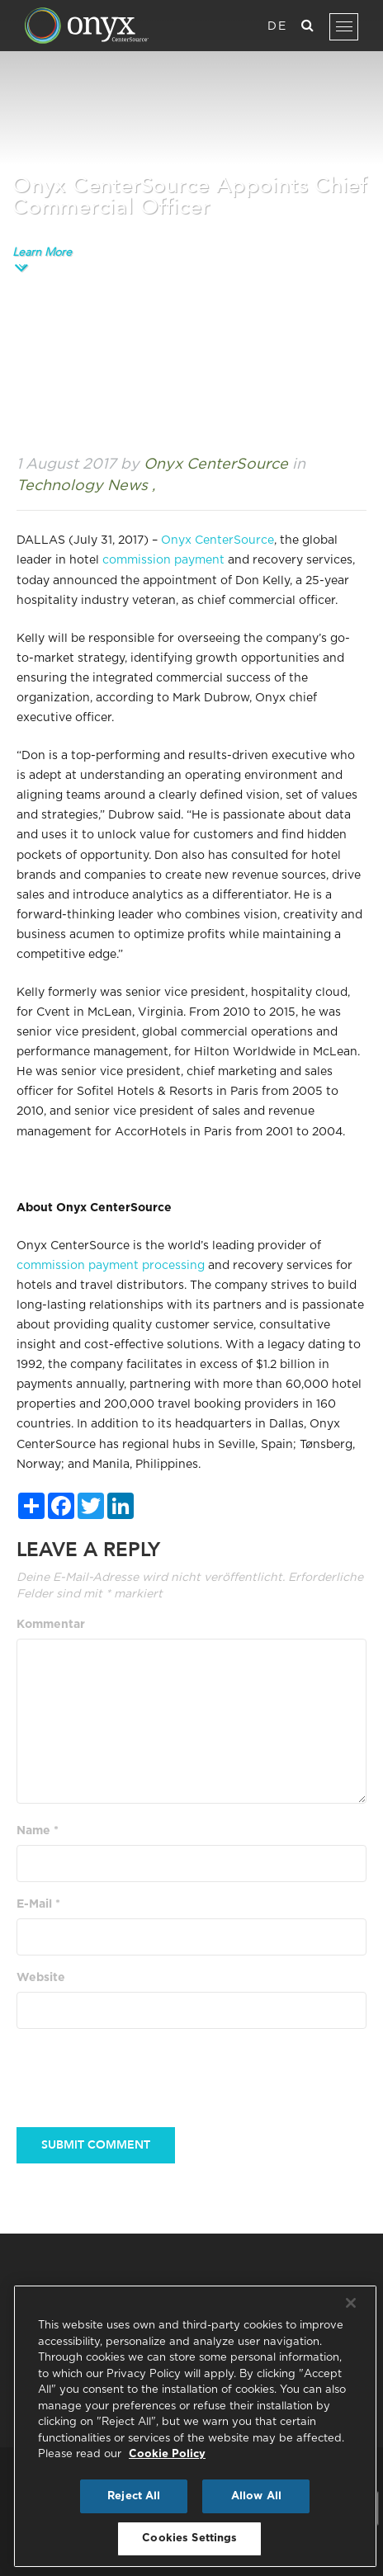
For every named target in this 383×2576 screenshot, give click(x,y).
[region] (195, 2426)
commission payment (163, 560)
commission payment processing (111, 1265)
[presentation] (142, 2069)
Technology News (82, 486)
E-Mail (38, 1904)
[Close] (351, 2303)
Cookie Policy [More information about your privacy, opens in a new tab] (167, 2454)
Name (38, 1831)
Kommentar (51, 1624)
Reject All (133, 2496)
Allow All (256, 2496)
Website (41, 1978)
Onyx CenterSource (217, 540)
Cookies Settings (189, 2538)
